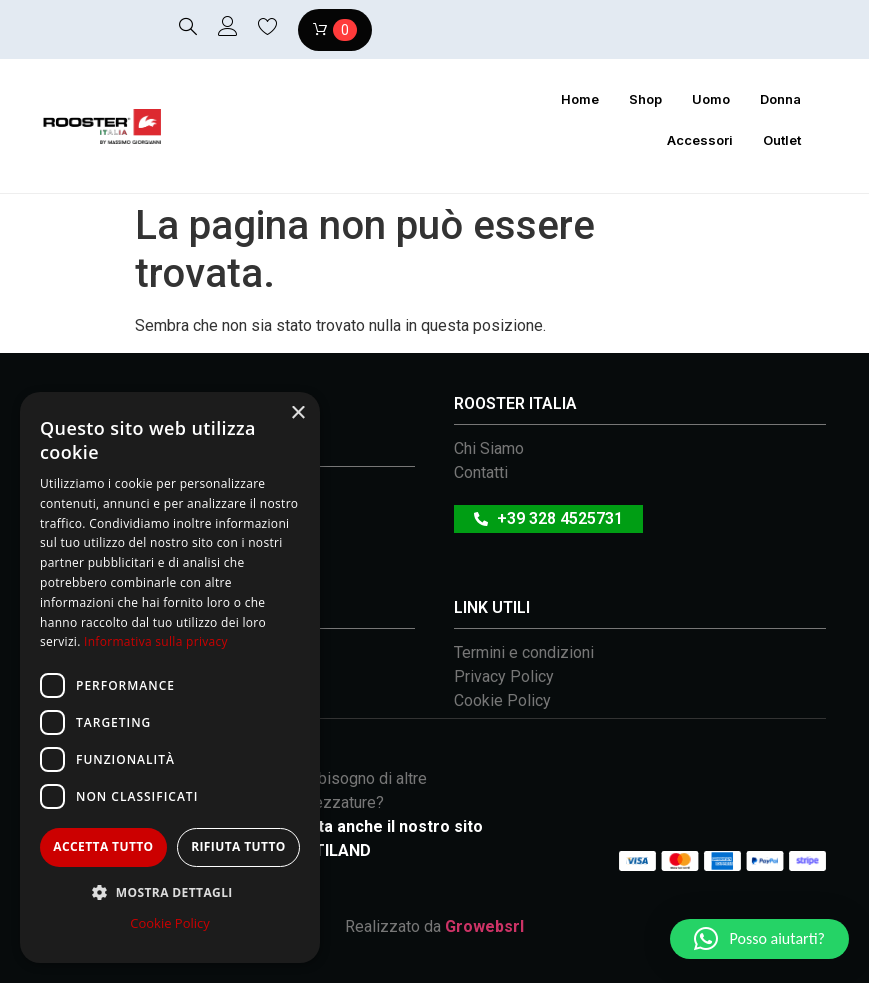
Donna (780, 99)
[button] (759, 939)
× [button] (297, 413)
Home (580, 99)
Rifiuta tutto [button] (238, 846)
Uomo (711, 99)
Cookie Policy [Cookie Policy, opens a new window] (170, 923)
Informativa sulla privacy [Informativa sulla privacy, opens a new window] (156, 641)
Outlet (782, 140)
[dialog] (170, 677)
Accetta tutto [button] (103, 846)
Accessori (700, 140)
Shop (645, 99)
